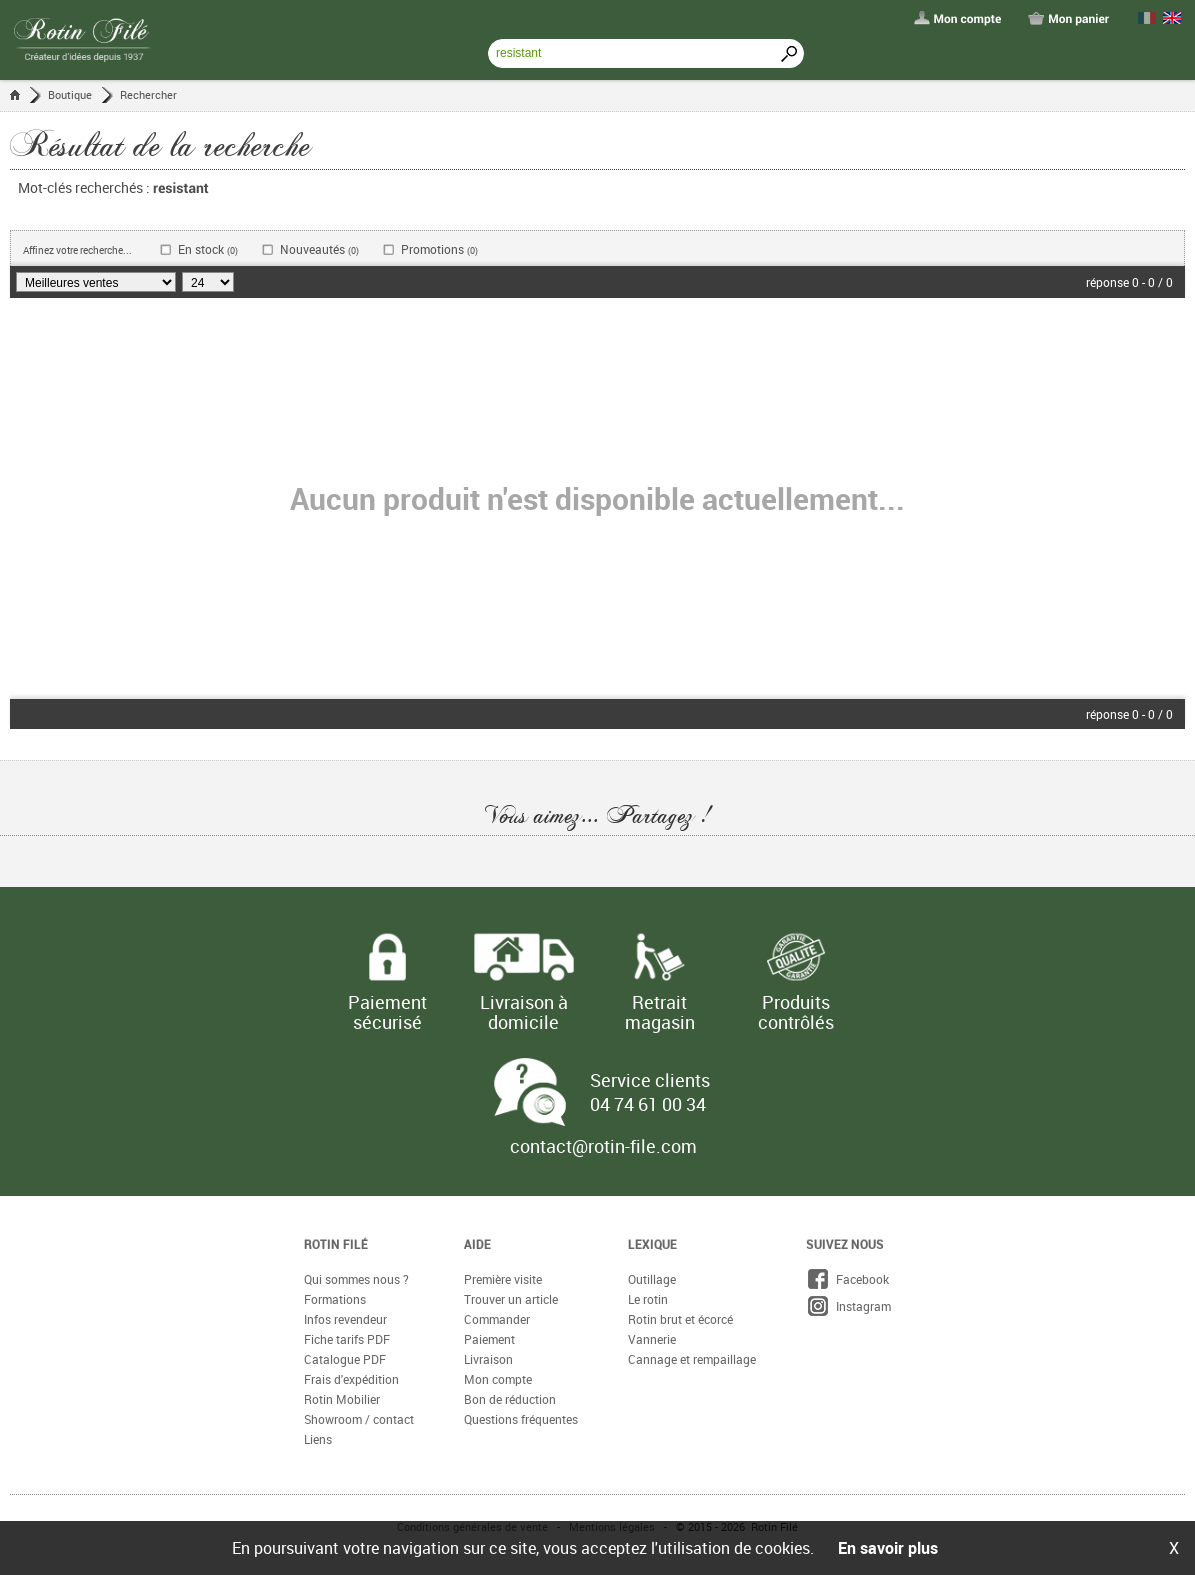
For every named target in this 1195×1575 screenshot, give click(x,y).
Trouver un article (511, 1299)
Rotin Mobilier (342, 1399)
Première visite (503, 1279)
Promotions (439, 249)
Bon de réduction (510, 1399)
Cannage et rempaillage (692, 1359)
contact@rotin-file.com (603, 1146)
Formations (335, 1299)
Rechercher (148, 94)
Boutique (70, 94)
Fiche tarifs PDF (347, 1339)
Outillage (652, 1279)
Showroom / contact (359, 1419)
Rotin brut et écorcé (680, 1319)
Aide (477, 1244)
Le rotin (648, 1299)
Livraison (488, 1359)
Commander (497, 1319)
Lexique (652, 1244)
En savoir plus (888, 1548)
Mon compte (498, 1379)
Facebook (847, 1279)
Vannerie (652, 1339)
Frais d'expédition (351, 1379)
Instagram (848, 1306)
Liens (318, 1439)
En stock (208, 249)
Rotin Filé (336, 1244)
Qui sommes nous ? (356, 1279)
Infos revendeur (345, 1319)
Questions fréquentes (521, 1419)
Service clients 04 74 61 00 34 (650, 1092)
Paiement (489, 1339)
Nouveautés (319, 249)
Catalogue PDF (345, 1359)
